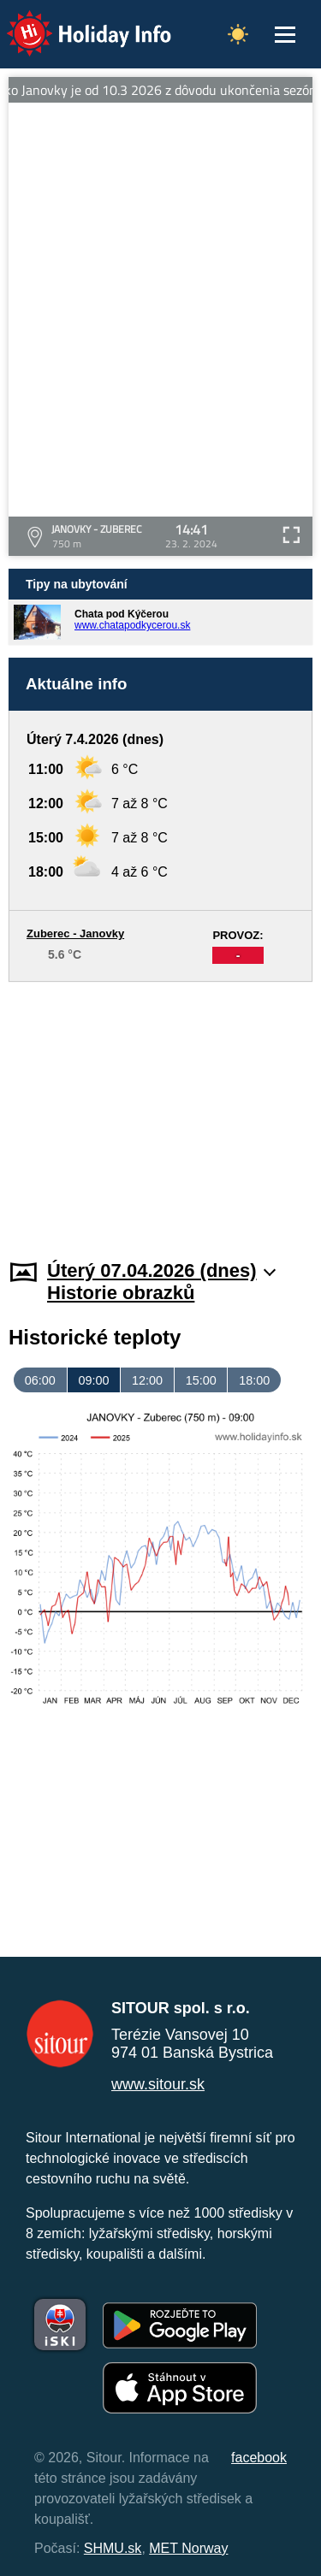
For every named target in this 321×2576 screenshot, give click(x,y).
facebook (259, 2457)
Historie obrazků (120, 1292)
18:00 (254, 1380)
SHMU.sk (113, 2548)
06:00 (40, 1380)
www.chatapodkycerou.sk (132, 625)
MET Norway (188, 2548)
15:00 (201, 1380)
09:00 (93, 1380)
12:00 (147, 1380)
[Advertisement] (160, 1110)
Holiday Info (72, 22)
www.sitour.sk (158, 2084)
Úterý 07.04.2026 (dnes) (161, 1270)
